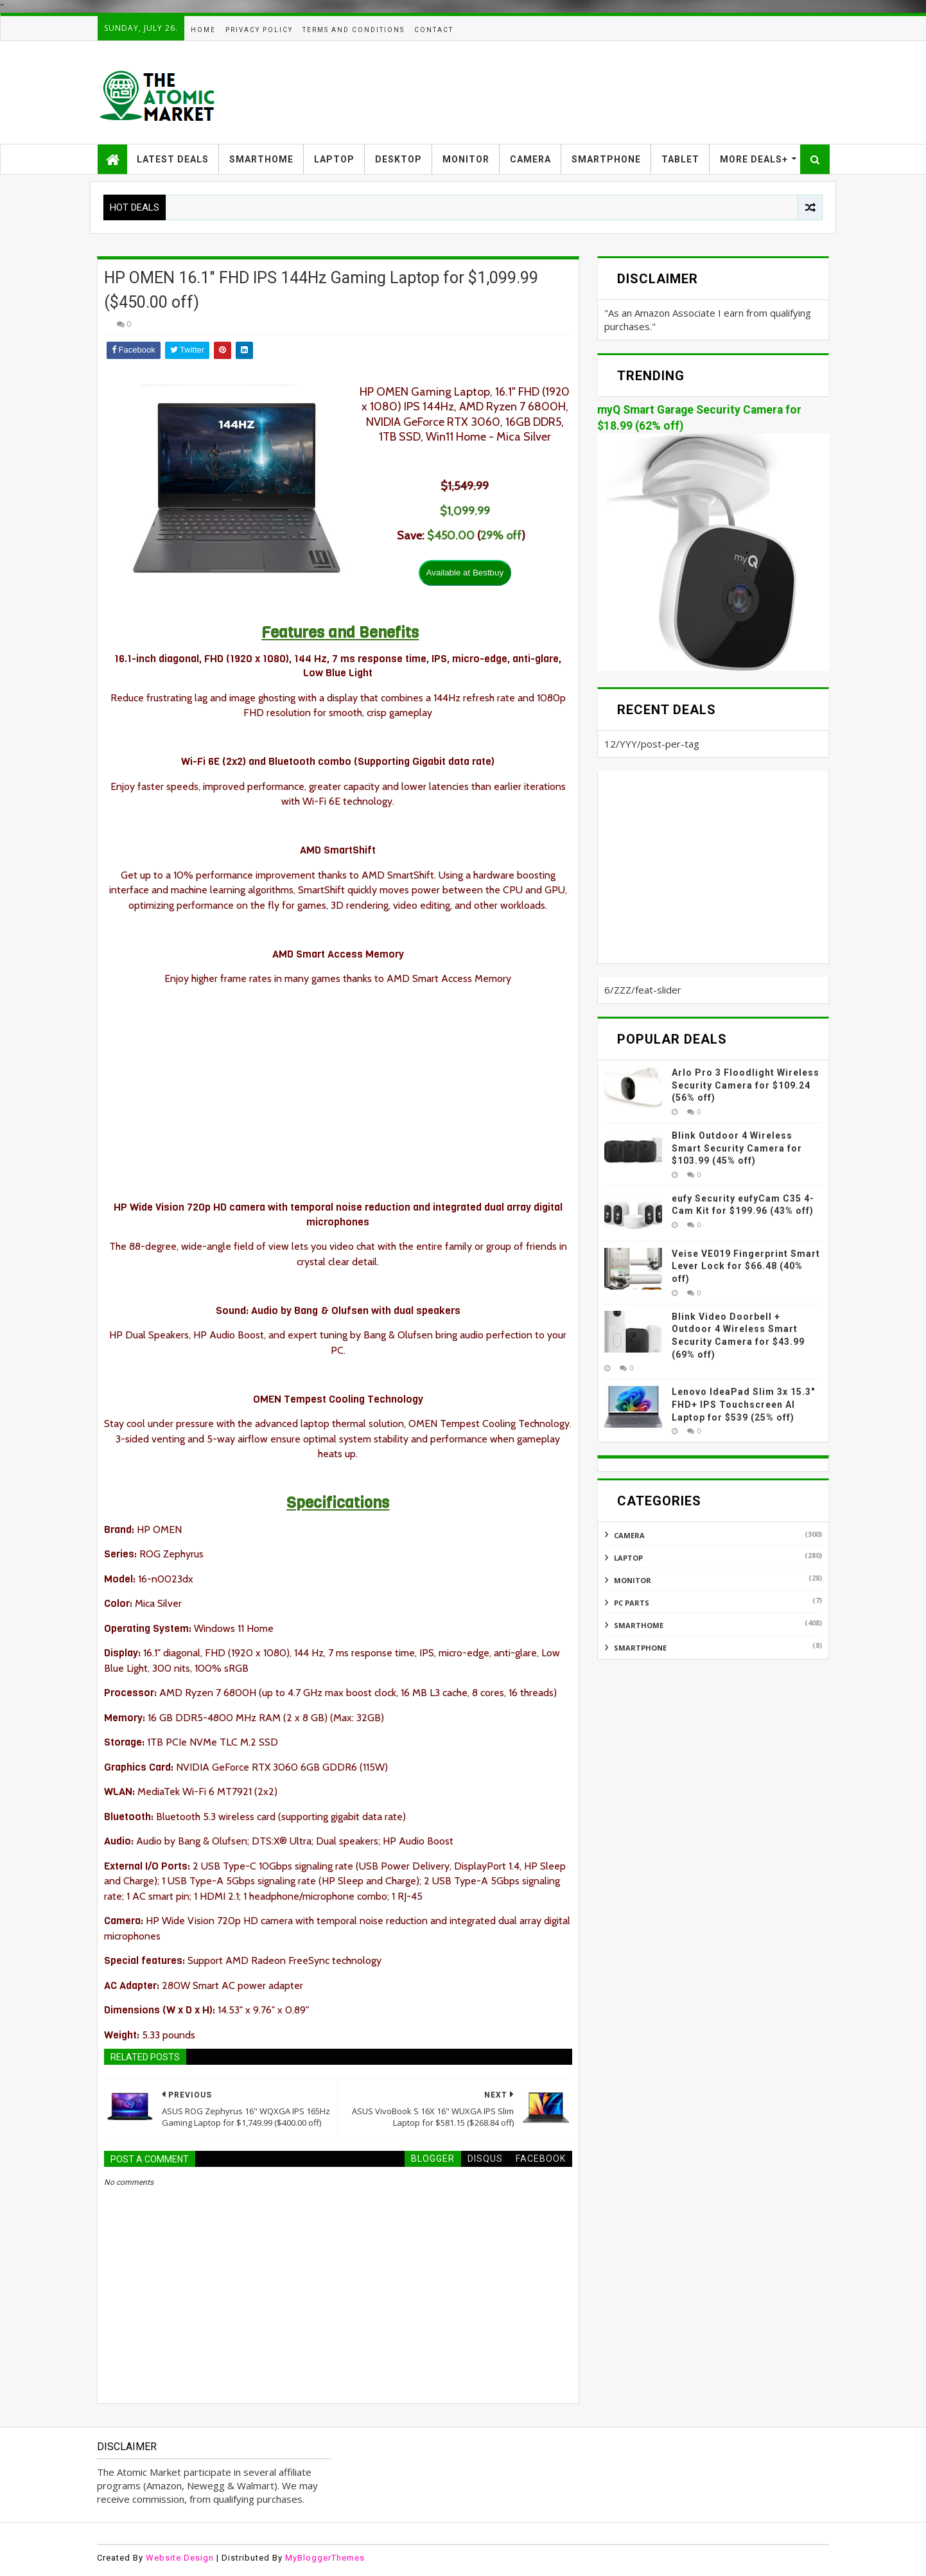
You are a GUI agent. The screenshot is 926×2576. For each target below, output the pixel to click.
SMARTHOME (261, 159)
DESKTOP (398, 159)
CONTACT (433, 29)
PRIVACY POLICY (259, 29)
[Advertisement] (595, 92)
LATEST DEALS (173, 159)
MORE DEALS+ (754, 159)
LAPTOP (334, 159)
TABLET (680, 159)
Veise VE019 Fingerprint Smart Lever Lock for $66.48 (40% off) (746, 1266)
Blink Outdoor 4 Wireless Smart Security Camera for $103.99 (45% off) (737, 1148)
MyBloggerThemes (325, 2558)
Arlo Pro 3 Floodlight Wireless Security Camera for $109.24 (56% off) (745, 1085)
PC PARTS (631, 1603)
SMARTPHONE (606, 159)
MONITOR (465, 159)
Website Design (180, 2558)
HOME (203, 29)
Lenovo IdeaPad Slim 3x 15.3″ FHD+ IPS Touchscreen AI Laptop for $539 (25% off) (743, 1404)
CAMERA (530, 159)
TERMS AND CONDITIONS (353, 29)
